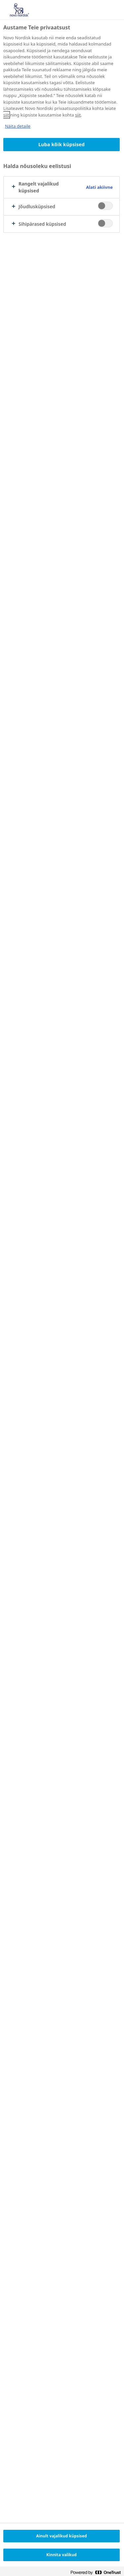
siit (6, 115)
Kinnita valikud (61, 2555)
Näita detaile (17, 126)
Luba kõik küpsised (61, 144)
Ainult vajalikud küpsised (61, 2536)
